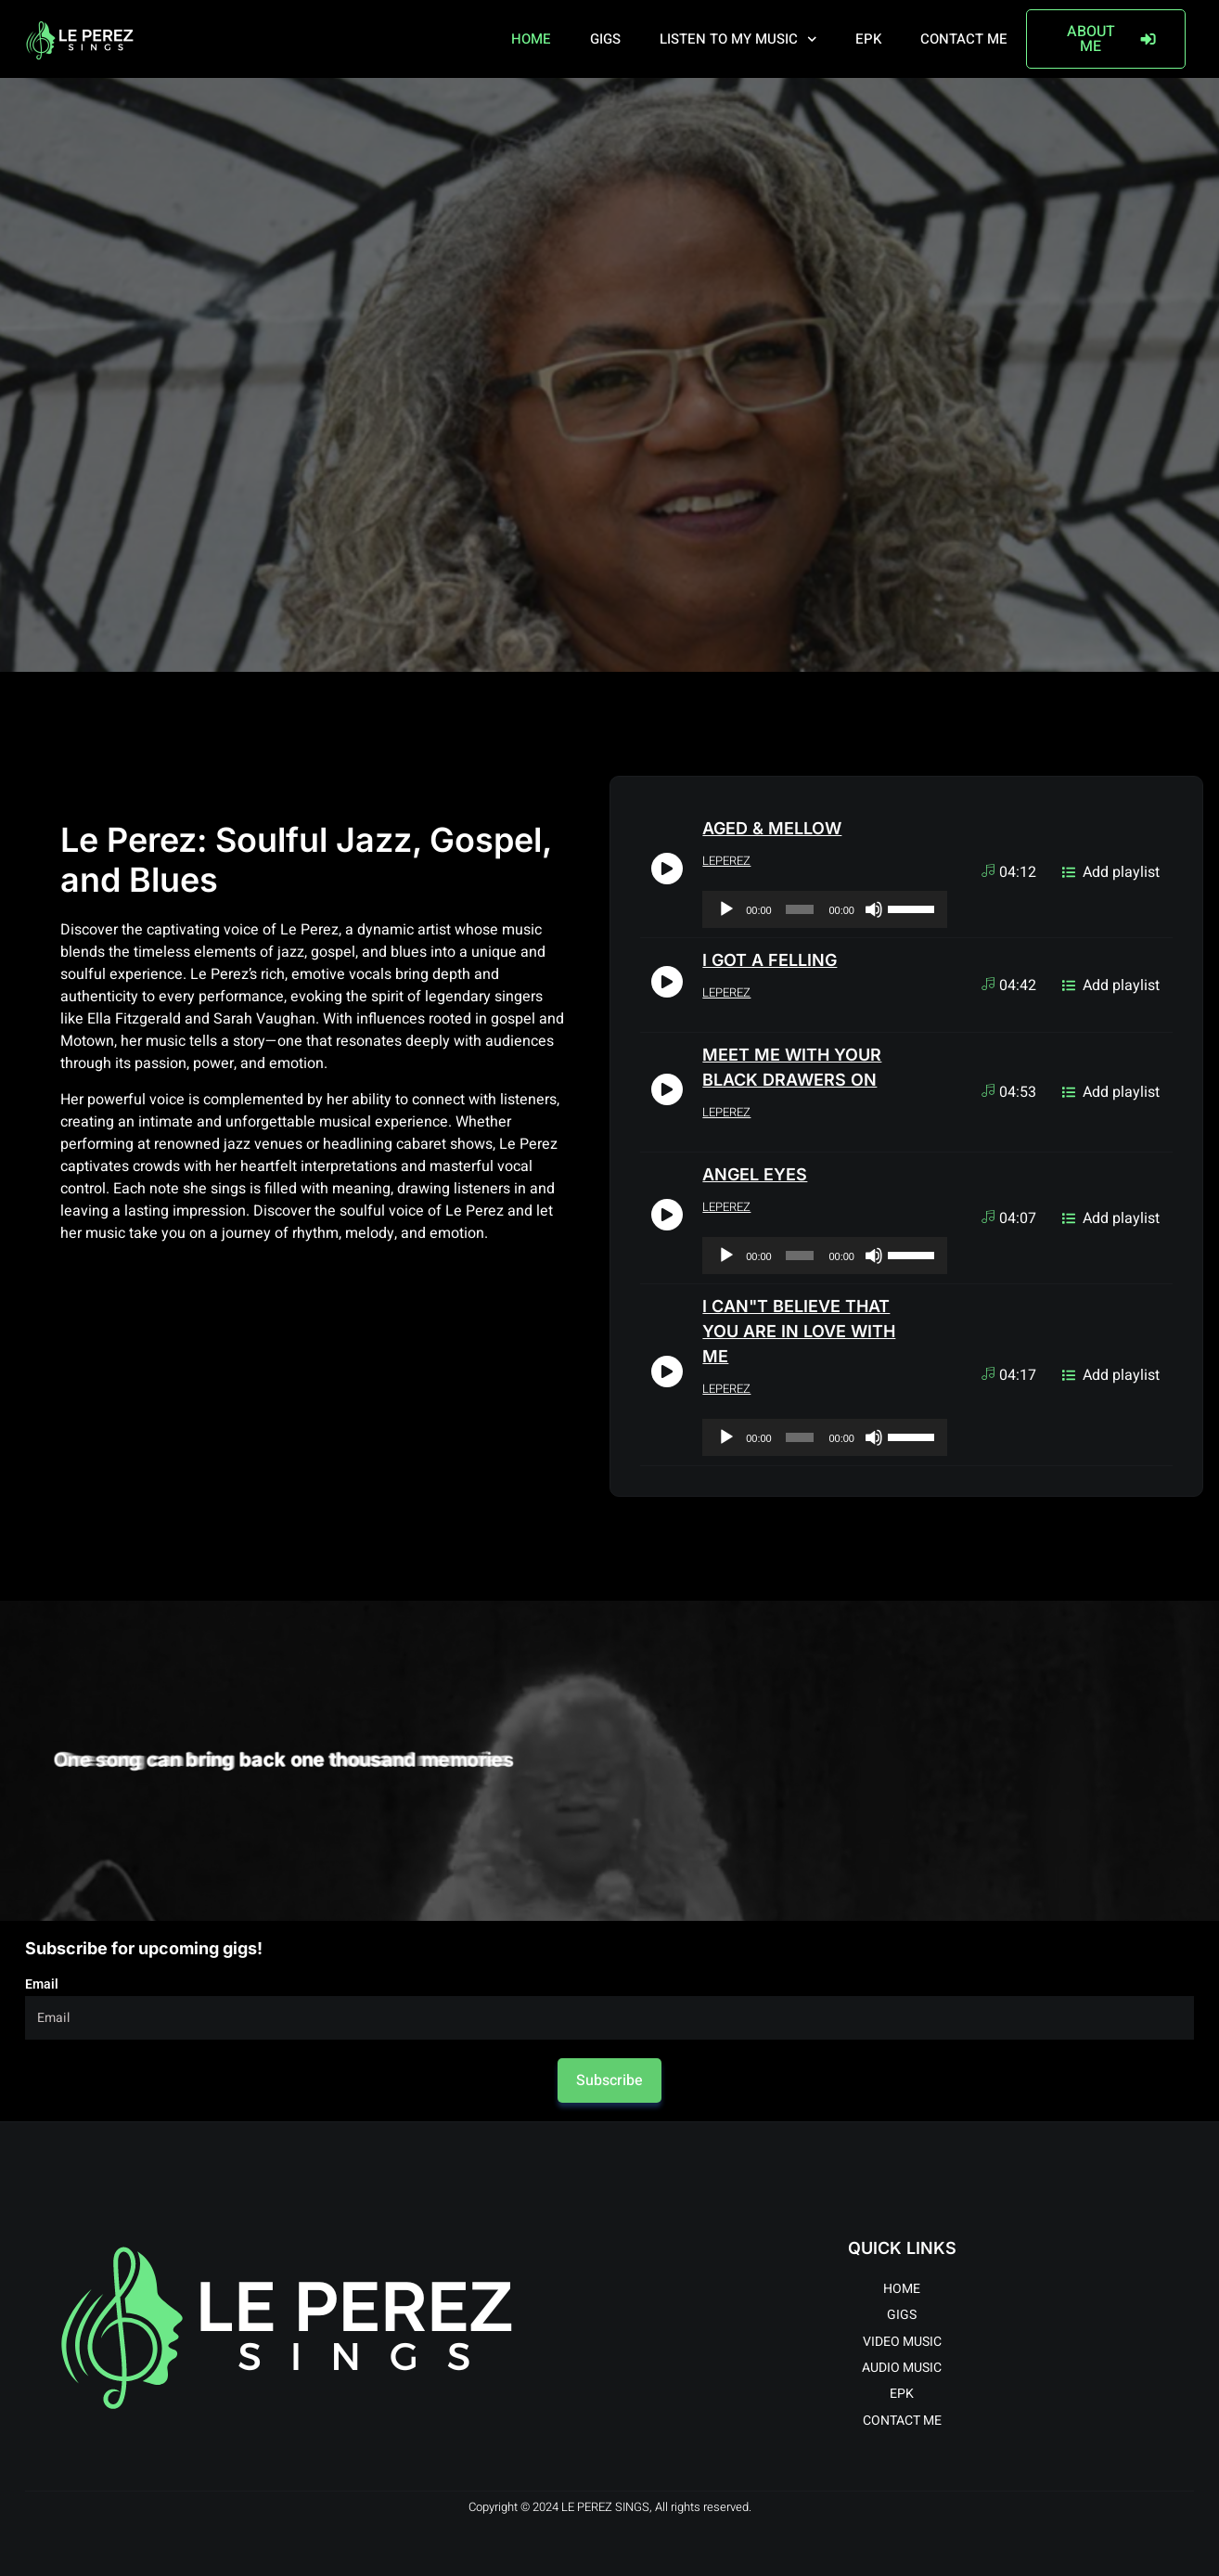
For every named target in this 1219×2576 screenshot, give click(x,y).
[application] (824, 909)
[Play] (726, 909)
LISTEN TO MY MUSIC (738, 39)
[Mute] (874, 909)
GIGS (605, 39)
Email (41, 1984)
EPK (868, 39)
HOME (531, 39)
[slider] (800, 909)
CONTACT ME (963, 39)
